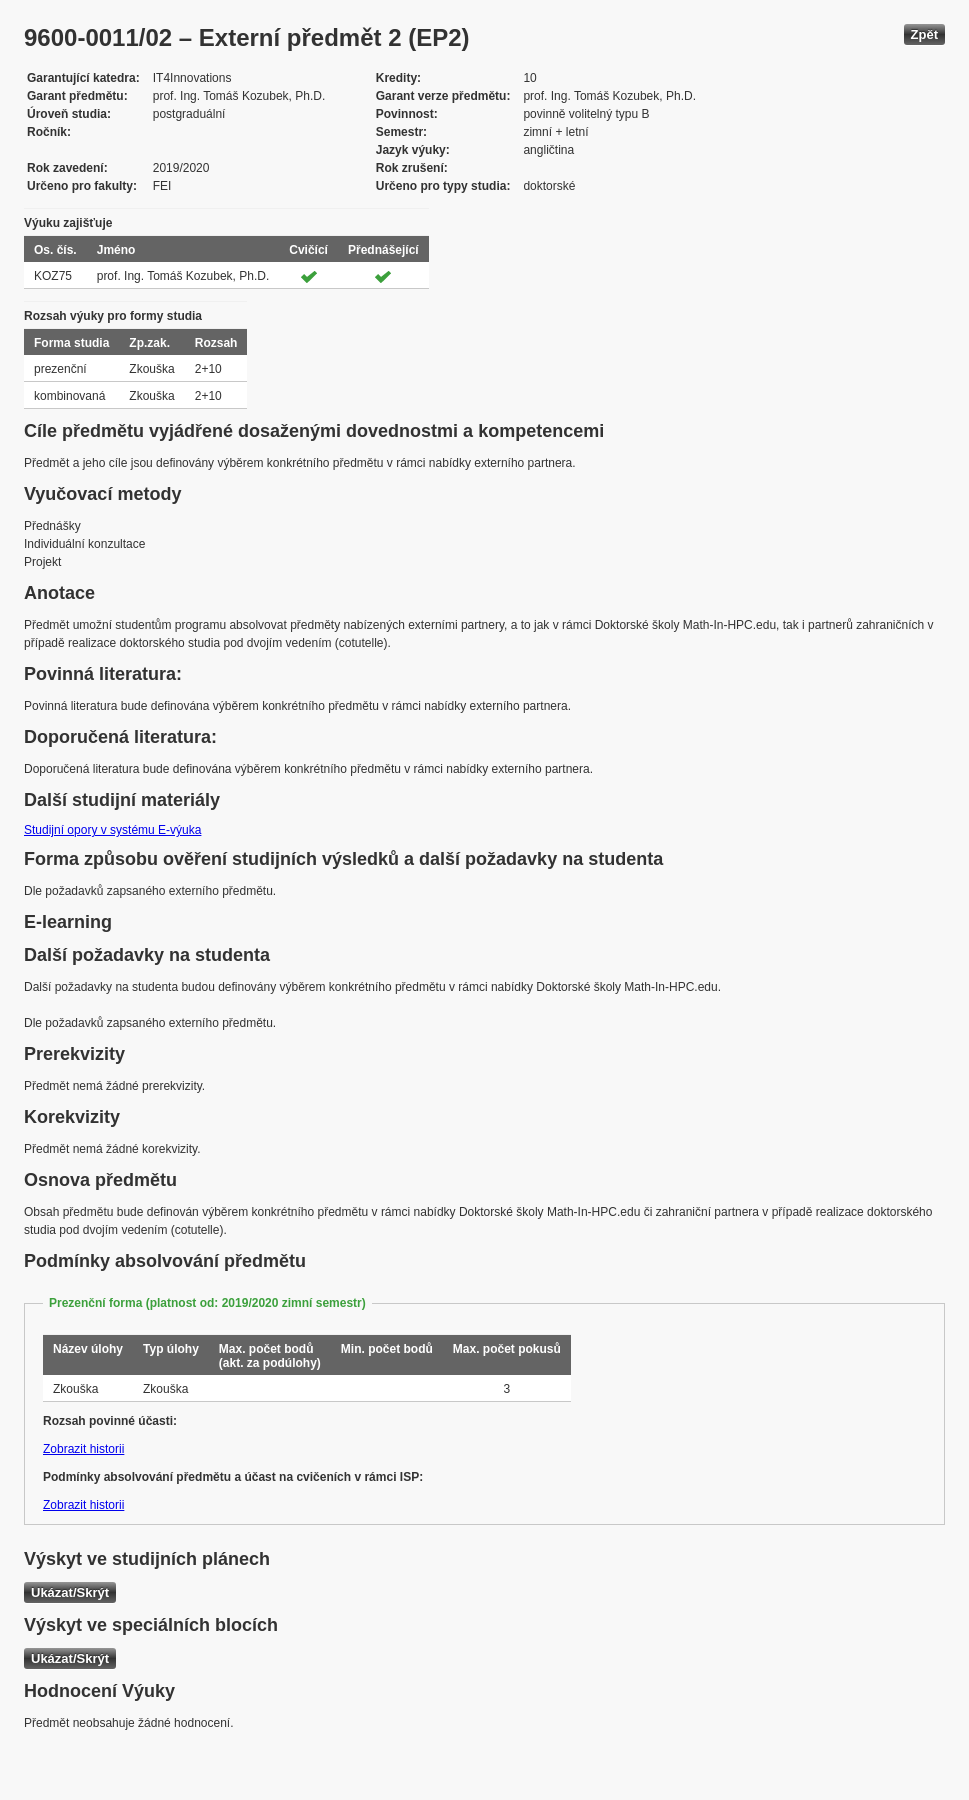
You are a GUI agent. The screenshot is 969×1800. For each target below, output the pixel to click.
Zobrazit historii (83, 1449)
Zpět (924, 34)
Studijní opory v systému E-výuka (112, 830)
